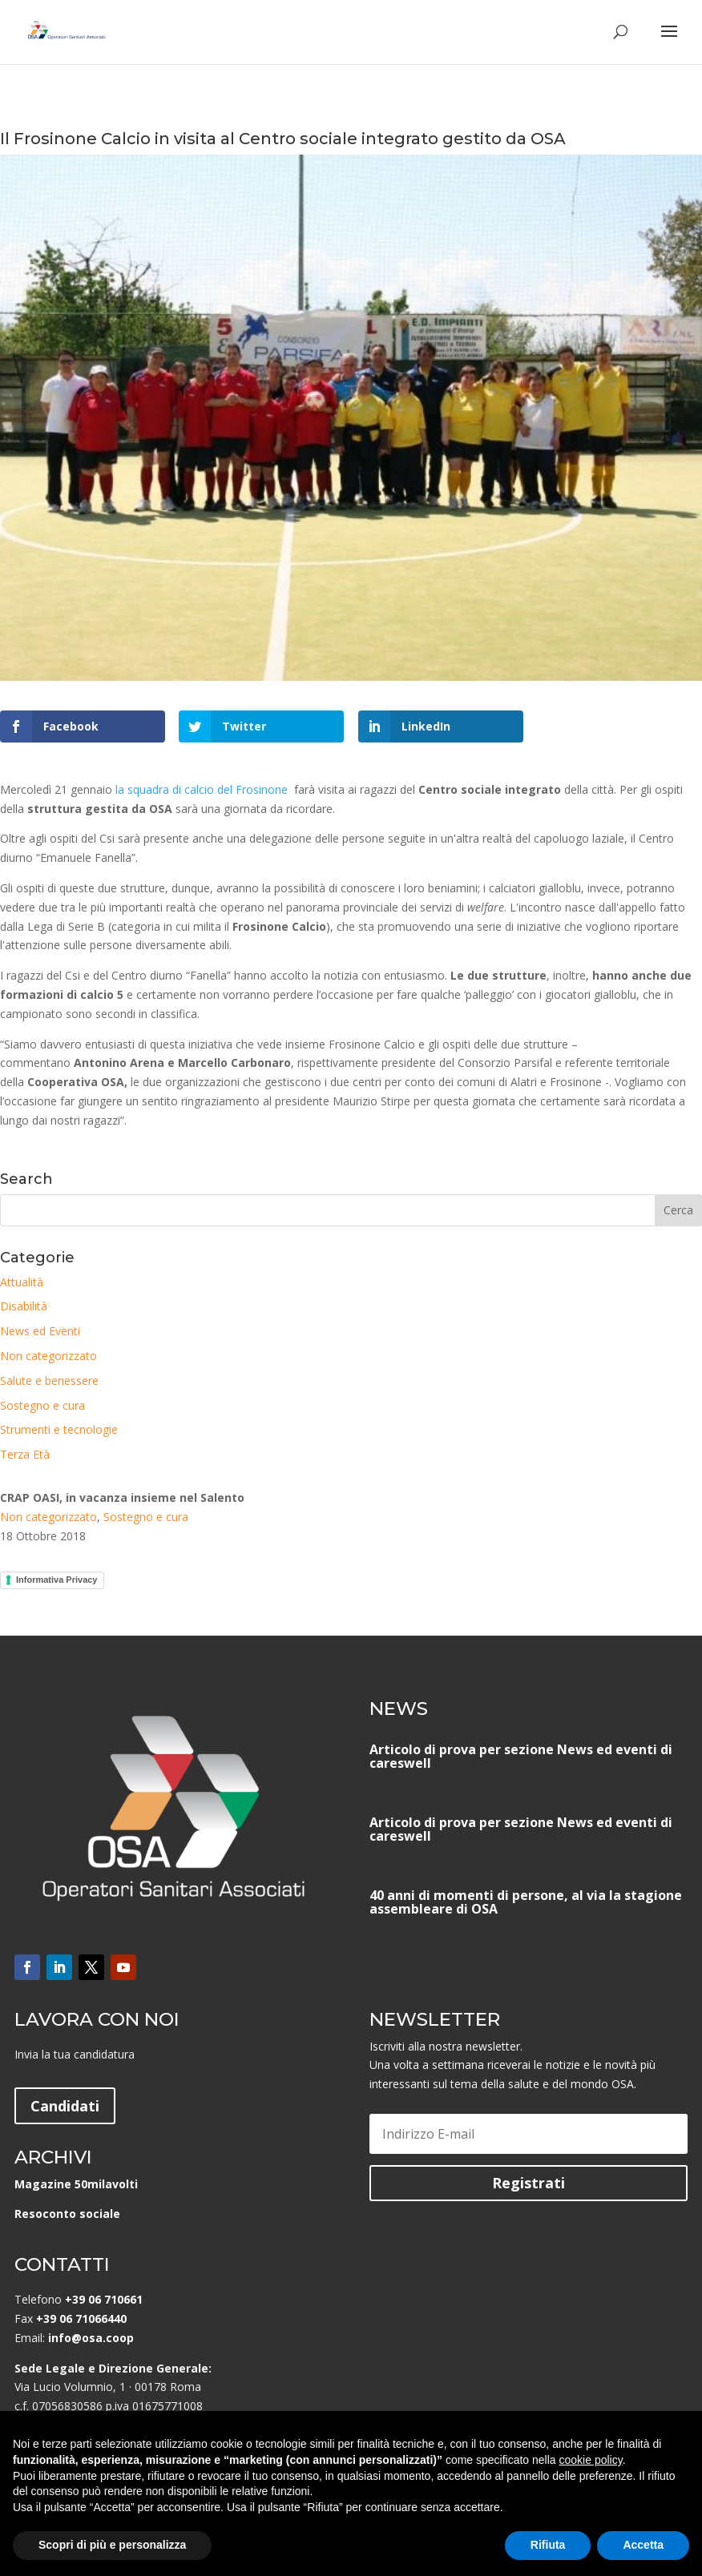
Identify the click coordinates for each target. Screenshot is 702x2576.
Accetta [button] (643, 2544)
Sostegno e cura (42, 1405)
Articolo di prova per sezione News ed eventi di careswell (520, 1756)
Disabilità (23, 1306)
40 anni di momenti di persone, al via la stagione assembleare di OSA (525, 1902)
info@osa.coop (91, 2337)
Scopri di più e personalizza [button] (112, 2544)
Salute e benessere (49, 1380)
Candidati (64, 2105)
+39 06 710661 (104, 2299)
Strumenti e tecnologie (59, 1429)
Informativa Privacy (57, 1579)
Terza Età (25, 1454)
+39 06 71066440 (81, 2318)
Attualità (21, 1282)
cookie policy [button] (591, 2459)
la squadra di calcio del (173, 789)
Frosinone (260, 789)
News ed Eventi (40, 1330)
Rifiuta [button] (548, 2544)
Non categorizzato (48, 1355)
